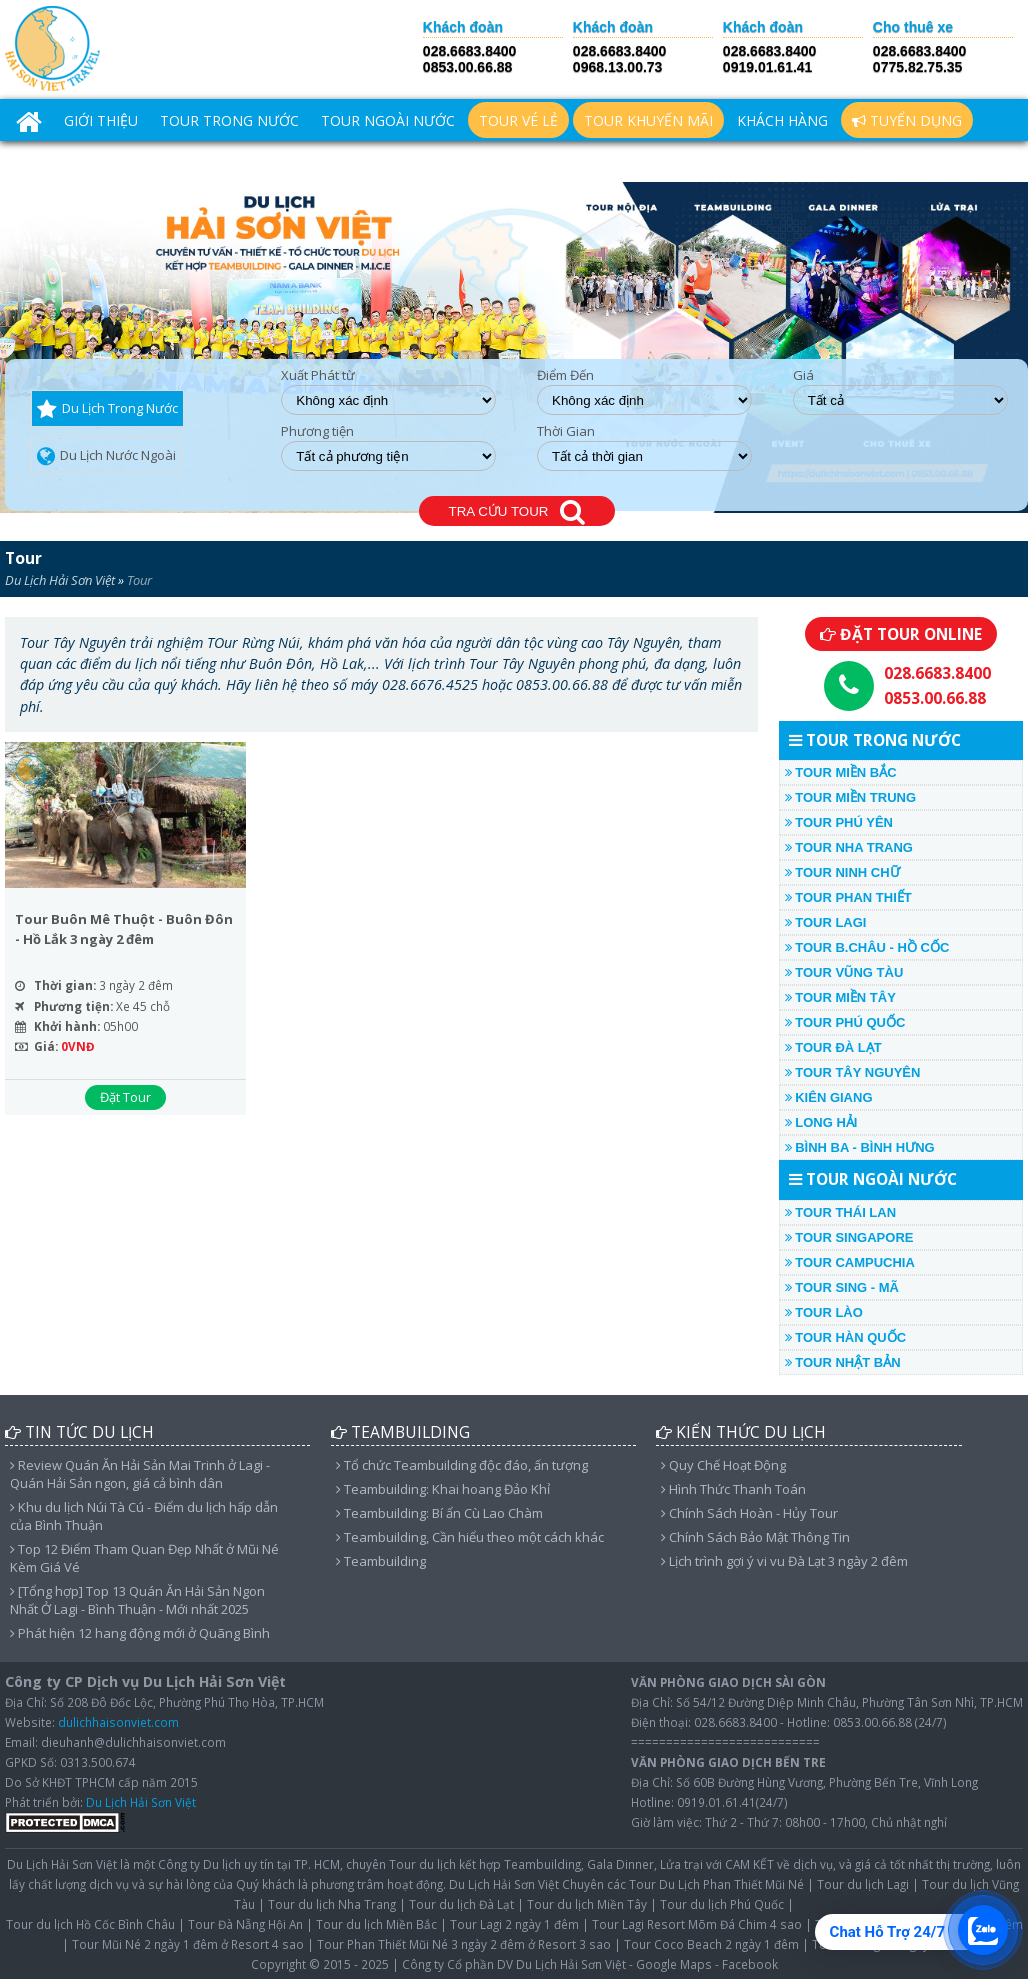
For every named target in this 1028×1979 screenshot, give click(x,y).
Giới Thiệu (101, 120)
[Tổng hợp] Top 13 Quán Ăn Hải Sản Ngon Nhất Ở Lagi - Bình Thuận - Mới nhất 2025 (137, 1600)
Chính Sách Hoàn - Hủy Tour (749, 1513)
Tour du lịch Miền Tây (587, 1904)
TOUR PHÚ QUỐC (845, 1022)
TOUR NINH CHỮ (842, 872)
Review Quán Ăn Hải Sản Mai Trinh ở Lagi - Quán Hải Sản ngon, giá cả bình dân (140, 1474)
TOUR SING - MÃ (842, 1287)
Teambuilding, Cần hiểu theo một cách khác (470, 1537)
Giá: (46, 1046)
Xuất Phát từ (318, 375)
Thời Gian (566, 431)
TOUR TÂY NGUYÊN (853, 1072)
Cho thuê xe (913, 27)
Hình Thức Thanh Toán (733, 1489)
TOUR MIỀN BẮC (841, 772)
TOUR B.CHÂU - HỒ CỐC (867, 947)
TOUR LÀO (824, 1312)
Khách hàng (782, 120)
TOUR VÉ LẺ (518, 120)
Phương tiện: (73, 1006)
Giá (803, 375)
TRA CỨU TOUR (517, 512)
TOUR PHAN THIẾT (848, 897)
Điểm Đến (565, 375)
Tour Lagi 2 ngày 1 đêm (514, 1924)
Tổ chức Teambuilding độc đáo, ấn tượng (462, 1465)
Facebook (750, 1964)
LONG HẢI (821, 1122)
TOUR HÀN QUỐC (845, 1337)
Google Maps (674, 1964)
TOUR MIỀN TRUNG (850, 797)
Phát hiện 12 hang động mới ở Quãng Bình (140, 1633)
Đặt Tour (125, 1097)
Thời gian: (65, 985)
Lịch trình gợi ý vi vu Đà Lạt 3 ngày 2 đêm (784, 1561)
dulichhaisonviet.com (118, 1722)
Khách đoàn (463, 27)
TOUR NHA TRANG (849, 847)
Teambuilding (381, 1561)
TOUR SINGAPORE (849, 1237)
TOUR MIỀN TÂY (840, 997)
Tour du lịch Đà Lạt (461, 1904)
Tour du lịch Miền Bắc (376, 1924)
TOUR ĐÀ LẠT (833, 1047)
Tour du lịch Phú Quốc (722, 1904)
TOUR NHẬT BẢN (843, 1362)
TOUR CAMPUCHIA (850, 1262)
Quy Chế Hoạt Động (723, 1465)
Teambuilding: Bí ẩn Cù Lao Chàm (439, 1513)
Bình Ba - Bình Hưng (860, 1147)
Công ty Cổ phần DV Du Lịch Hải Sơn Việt (514, 1964)
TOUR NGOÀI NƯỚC (388, 120)
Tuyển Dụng (907, 120)
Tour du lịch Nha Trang (332, 1904)
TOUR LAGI (826, 922)
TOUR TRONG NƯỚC (229, 120)
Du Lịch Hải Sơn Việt (60, 580)
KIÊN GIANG (829, 1097)
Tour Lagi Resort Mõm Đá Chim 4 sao (697, 1924)
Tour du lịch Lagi (863, 1884)
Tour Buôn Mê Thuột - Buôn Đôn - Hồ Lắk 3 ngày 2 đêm (124, 929)
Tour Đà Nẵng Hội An (245, 1924)
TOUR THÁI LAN (840, 1212)
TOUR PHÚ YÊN (839, 822)
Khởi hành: (67, 1026)
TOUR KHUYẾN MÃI (648, 120)
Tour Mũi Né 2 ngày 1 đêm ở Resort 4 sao (188, 1944)
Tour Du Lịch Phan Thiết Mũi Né (716, 1884)
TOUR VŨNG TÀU (844, 972)
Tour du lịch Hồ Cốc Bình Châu (90, 1924)
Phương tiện (317, 431)
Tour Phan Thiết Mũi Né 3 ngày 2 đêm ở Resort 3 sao (464, 1944)
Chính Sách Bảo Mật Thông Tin (755, 1537)
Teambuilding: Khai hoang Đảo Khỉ (443, 1489)
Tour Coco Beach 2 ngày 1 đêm (711, 1944)
